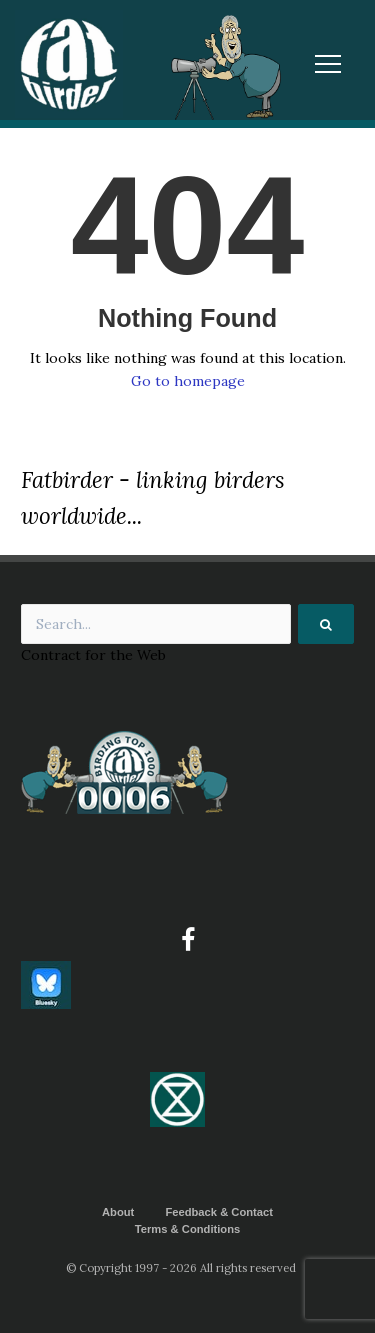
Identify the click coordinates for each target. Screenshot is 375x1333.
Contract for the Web (93, 655)
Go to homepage (188, 381)
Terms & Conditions (187, 1229)
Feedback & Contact (219, 1212)
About (118, 1212)
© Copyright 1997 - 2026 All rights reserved (181, 1268)
